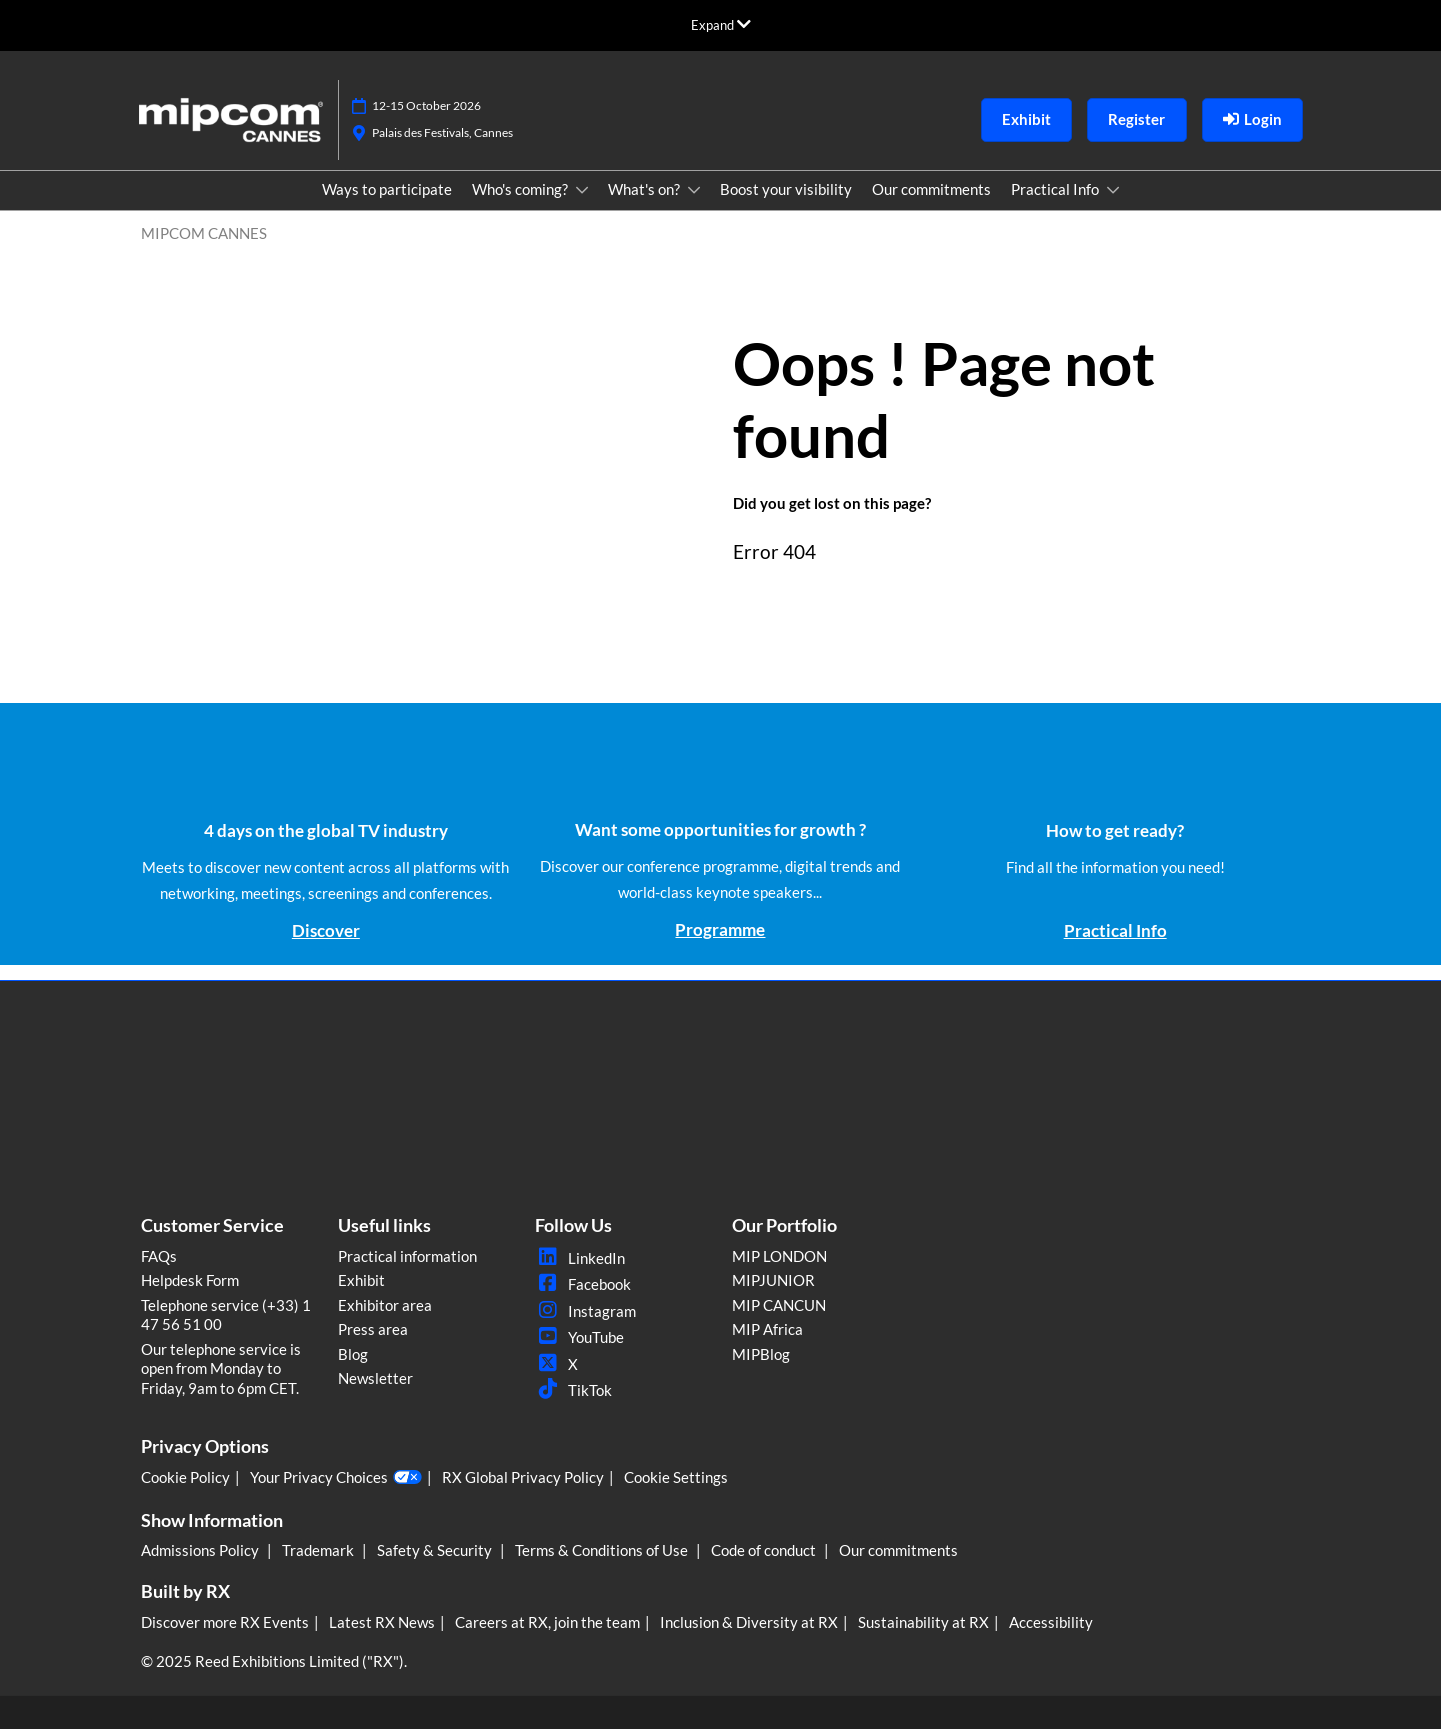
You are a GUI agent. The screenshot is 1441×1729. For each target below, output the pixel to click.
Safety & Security (436, 1550)
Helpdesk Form (190, 1280)
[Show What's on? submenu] (694, 190)
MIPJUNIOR (773, 1280)
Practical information (407, 1256)
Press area (373, 1329)
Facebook (583, 1284)
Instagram (585, 1311)
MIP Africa (767, 1329)
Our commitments (931, 189)
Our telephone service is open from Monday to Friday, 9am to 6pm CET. (221, 1368)
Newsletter (375, 1378)
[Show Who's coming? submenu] (582, 190)
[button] (1026, 120)
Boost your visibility (786, 189)
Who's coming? (521, 189)
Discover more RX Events (225, 1622)
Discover (326, 930)
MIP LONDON (779, 1256)
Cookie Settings (676, 1477)
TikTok (573, 1390)
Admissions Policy (201, 1550)
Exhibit (361, 1280)
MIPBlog (761, 1354)
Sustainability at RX (923, 1622)
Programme (720, 929)
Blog (353, 1354)
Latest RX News (382, 1622)
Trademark (319, 1550)
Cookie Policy (185, 1477)
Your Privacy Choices (336, 1478)
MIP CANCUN (779, 1305)
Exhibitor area (385, 1305)
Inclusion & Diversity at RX (749, 1622)
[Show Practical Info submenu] (1113, 190)
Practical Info (1056, 189)
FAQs (159, 1256)
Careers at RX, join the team (547, 1622)
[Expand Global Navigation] (721, 25)
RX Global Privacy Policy (523, 1477)
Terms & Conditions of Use (603, 1550)
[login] (1252, 120)
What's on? (645, 189)
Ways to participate (387, 189)
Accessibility (1051, 1622)
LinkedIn (580, 1258)
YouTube (579, 1337)
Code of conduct (765, 1550)
